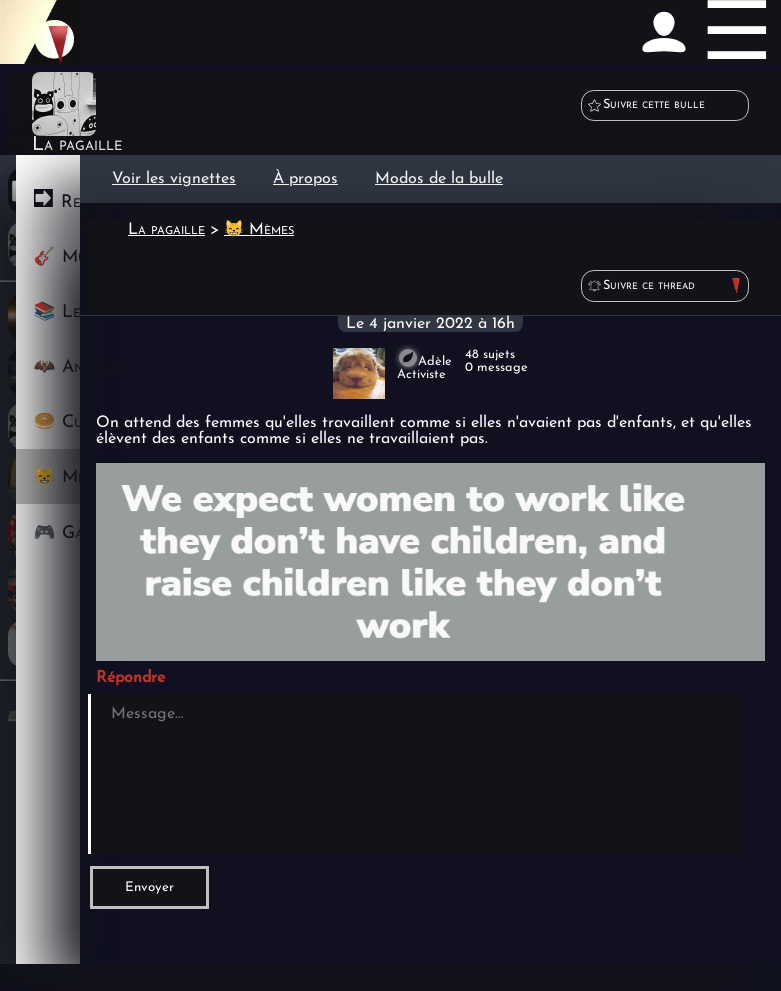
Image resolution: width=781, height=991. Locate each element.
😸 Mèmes (259, 230)
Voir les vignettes (174, 179)
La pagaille (166, 230)
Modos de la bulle (439, 179)
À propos (305, 179)
